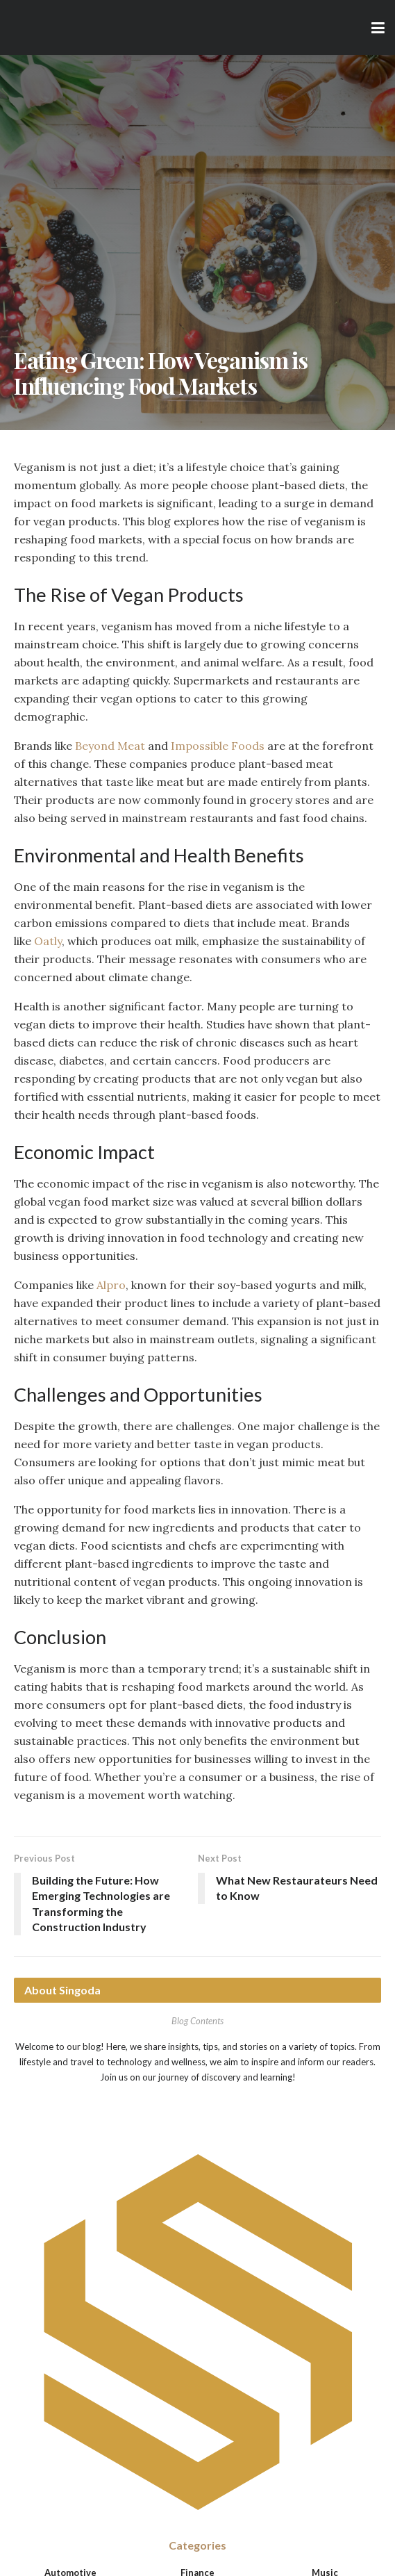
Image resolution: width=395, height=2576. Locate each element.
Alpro (111, 1285)
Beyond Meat (110, 746)
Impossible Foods (217, 746)
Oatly (48, 941)
